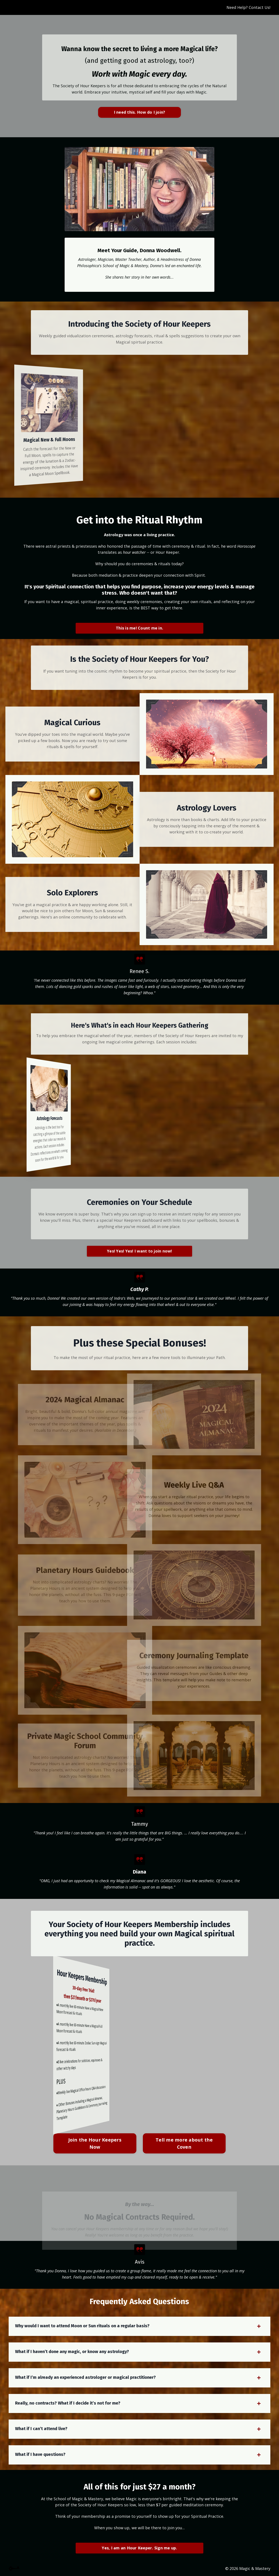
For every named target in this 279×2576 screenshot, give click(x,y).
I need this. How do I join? (139, 112)
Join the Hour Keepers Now (94, 2143)
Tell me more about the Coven (184, 2143)
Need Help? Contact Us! (248, 7)
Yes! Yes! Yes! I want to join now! (139, 1251)
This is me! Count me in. (139, 628)
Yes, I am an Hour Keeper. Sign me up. (139, 2547)
